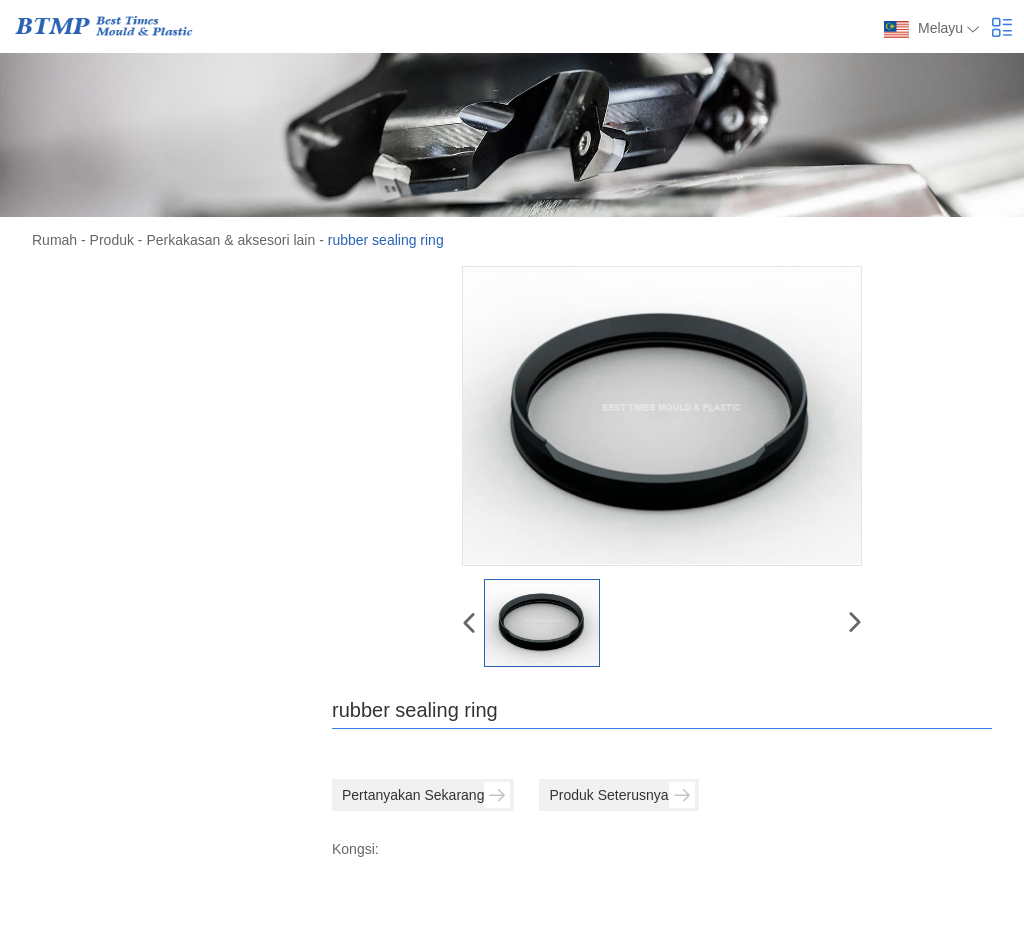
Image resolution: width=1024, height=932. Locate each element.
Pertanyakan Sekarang (426, 795)
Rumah (54, 240)
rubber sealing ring (386, 240)
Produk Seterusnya (621, 795)
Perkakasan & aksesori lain (230, 240)
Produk (112, 240)
